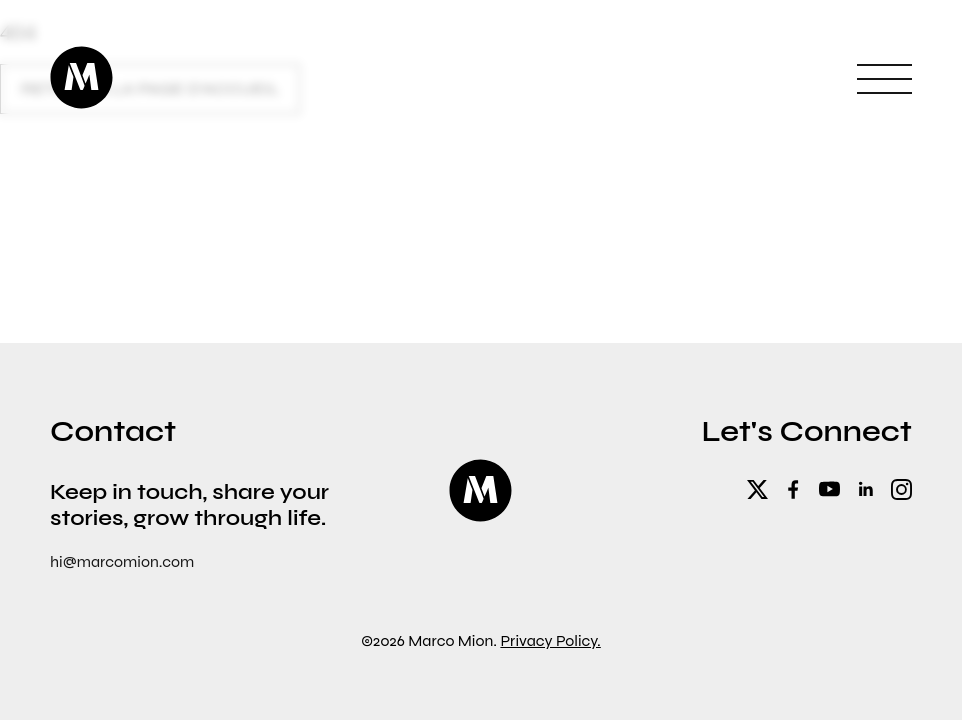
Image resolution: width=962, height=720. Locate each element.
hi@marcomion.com (122, 561)
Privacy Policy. (550, 640)
